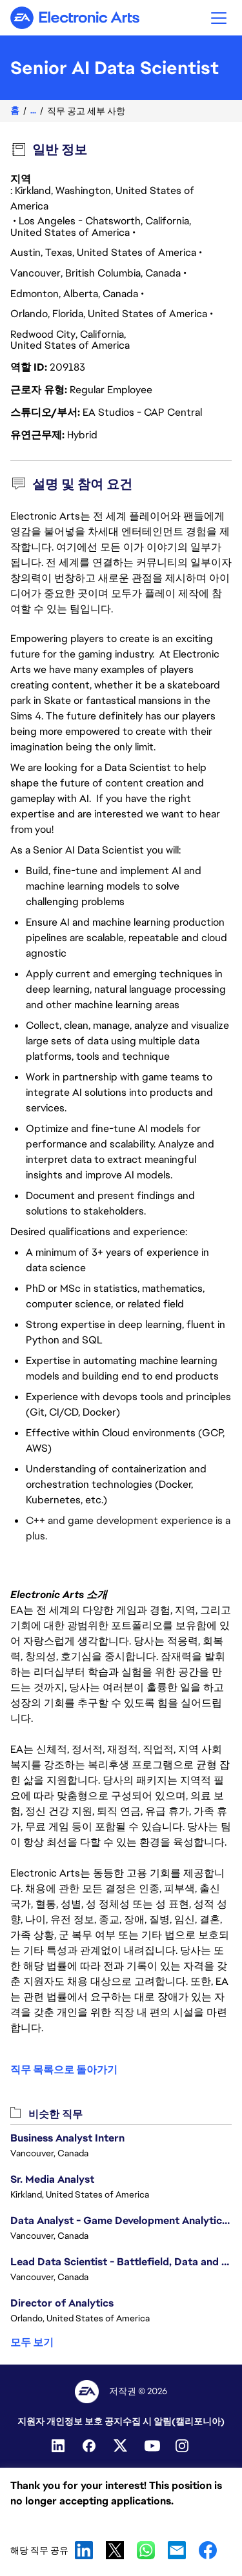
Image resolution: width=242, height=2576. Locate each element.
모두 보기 (32, 2342)
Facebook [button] (207, 2550)
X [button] (114, 2550)
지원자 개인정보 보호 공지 (70, 2421)
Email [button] (176, 2550)
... (33, 110)
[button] (219, 17)
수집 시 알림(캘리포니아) (174, 2421)
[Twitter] (121, 2445)
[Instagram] (183, 2445)
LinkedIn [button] (83, 2550)
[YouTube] (152, 2445)
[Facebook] (90, 2445)
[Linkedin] (59, 2445)
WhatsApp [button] (145, 2550)
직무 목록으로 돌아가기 (63, 2070)
